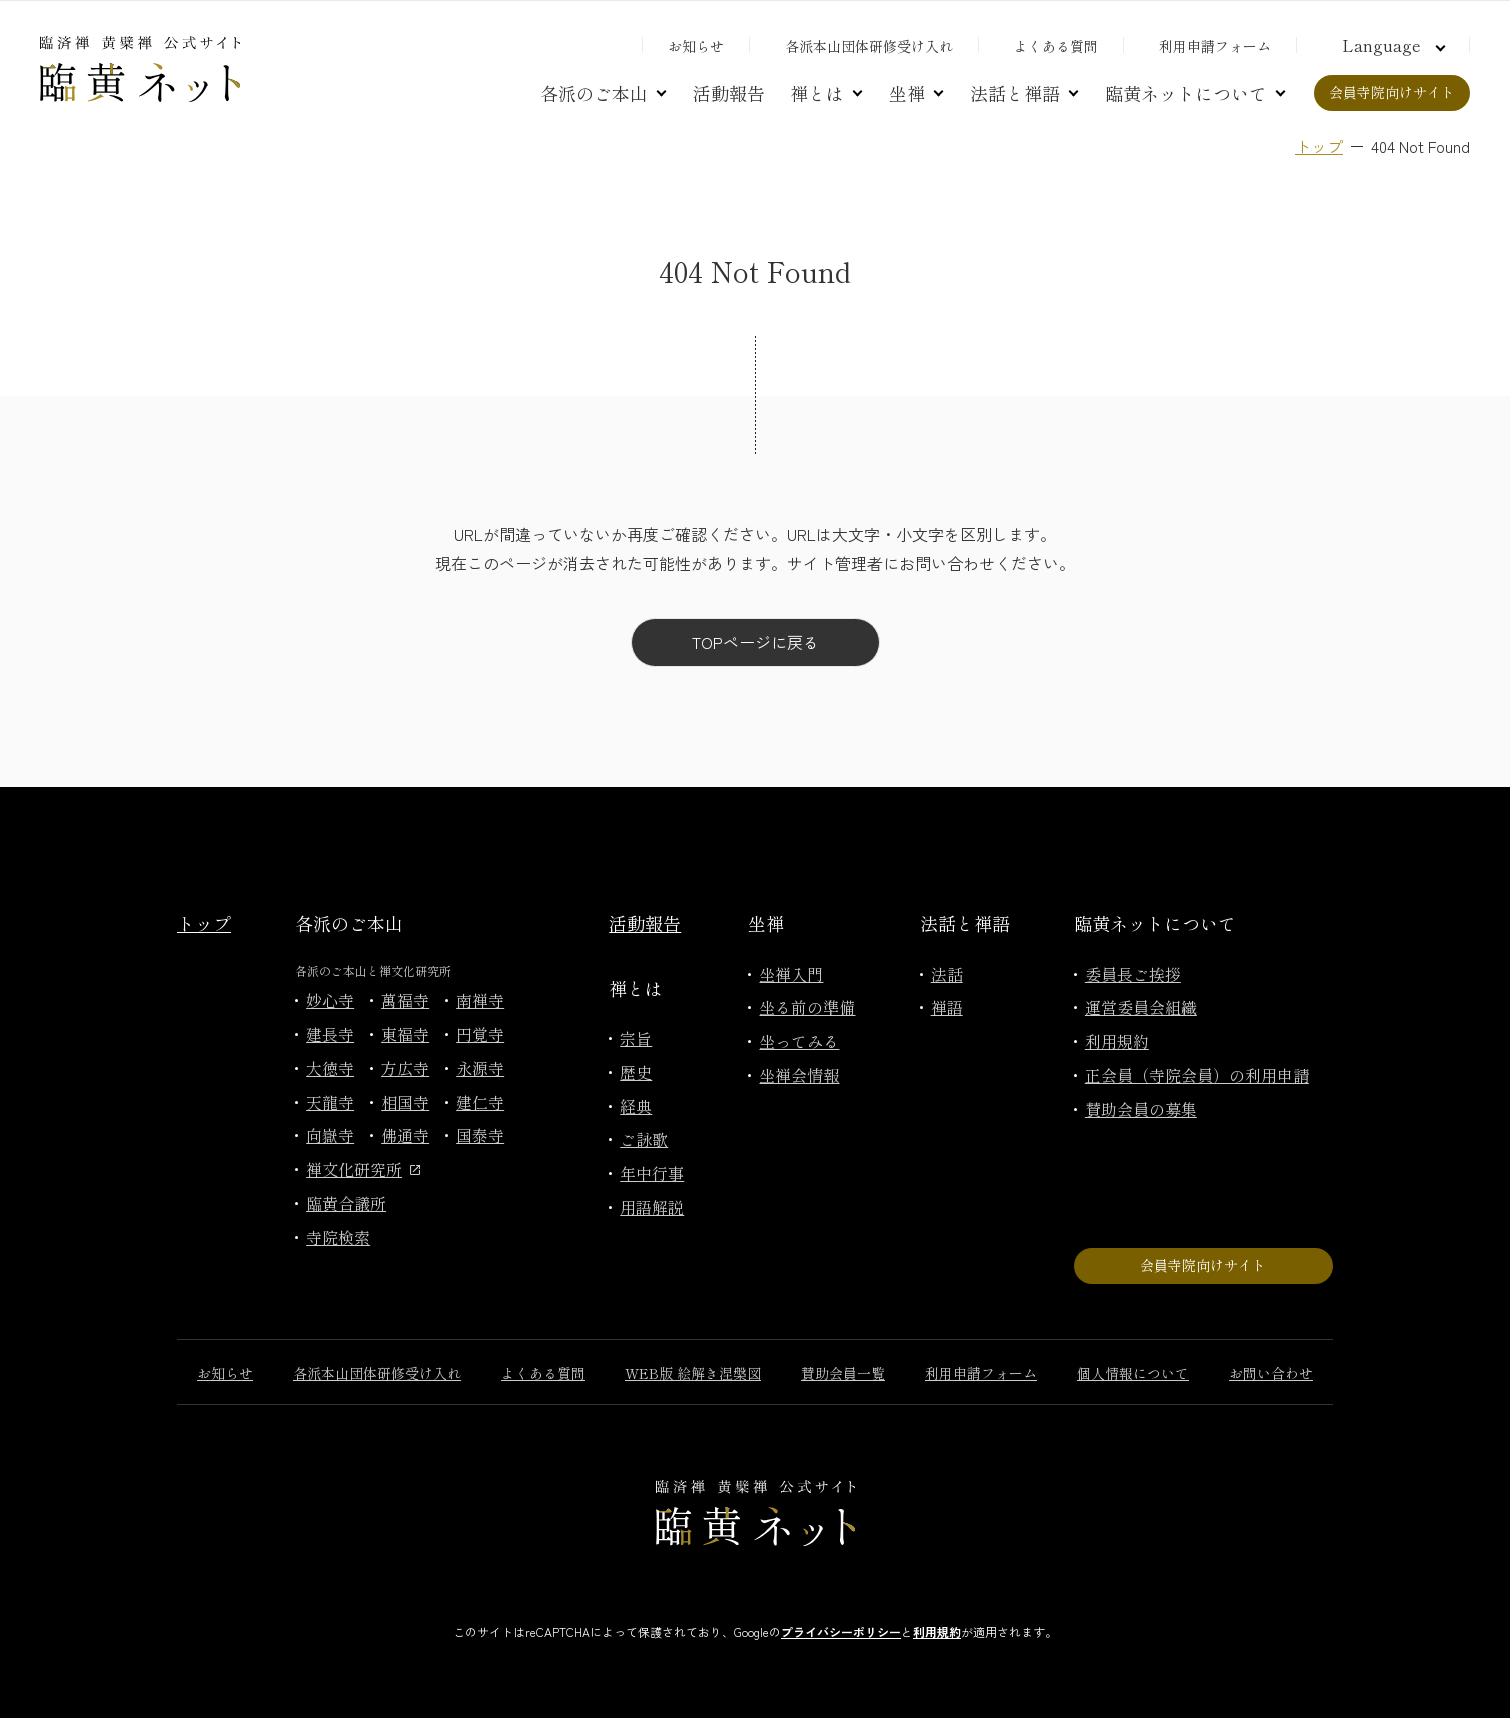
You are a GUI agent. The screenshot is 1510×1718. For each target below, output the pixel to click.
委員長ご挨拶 (1133, 974)
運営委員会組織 (1141, 1007)
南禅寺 (480, 1000)
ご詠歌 (644, 1139)
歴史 (636, 1072)
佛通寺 (405, 1135)
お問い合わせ (1271, 1373)
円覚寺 (480, 1034)
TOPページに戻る (755, 642)
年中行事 (652, 1173)
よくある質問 (1056, 46)
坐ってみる (799, 1041)
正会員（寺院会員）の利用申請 (1197, 1075)
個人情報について (1133, 1373)
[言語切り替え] (1391, 45)
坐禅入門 (791, 974)
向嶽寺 (330, 1135)
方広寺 (405, 1068)
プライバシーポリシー (841, 1631)
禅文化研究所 (363, 1169)
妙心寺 (330, 1000)
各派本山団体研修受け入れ (869, 46)
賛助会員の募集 (1141, 1109)
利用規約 (1117, 1041)
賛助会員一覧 (843, 1373)
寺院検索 (338, 1237)
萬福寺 (405, 1000)
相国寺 (405, 1102)
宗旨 (636, 1038)
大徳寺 (330, 1068)
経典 (636, 1106)
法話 (947, 974)
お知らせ (696, 46)
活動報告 (729, 93)
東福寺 (405, 1034)
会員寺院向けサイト (1392, 92)
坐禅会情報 (799, 1075)
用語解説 (652, 1207)
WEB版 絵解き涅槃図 (693, 1373)
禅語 (947, 1007)
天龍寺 (330, 1102)
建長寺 (330, 1034)
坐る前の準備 (807, 1007)
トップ (1319, 146)
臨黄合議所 (346, 1203)
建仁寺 (480, 1102)
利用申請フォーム (1215, 46)
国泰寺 (480, 1135)
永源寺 (480, 1068)
